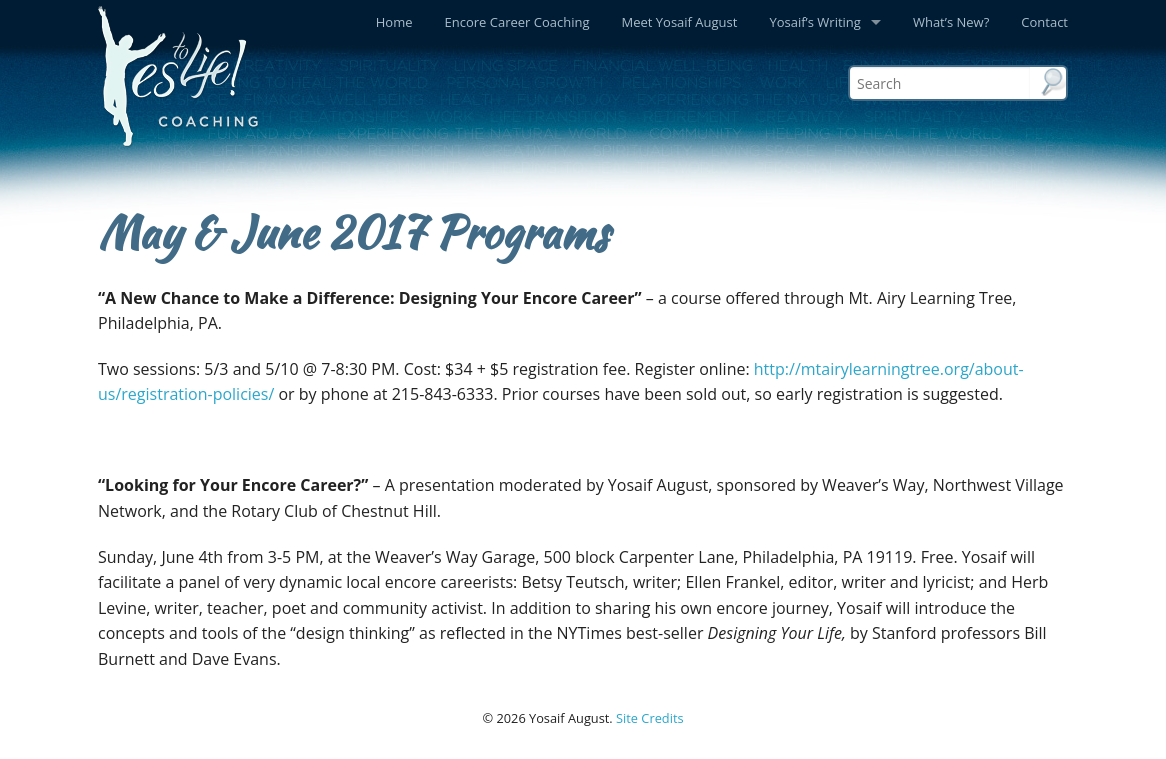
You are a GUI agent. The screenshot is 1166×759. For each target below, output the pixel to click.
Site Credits (650, 718)
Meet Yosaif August (680, 22)
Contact (1044, 22)
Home (394, 22)
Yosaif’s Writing (814, 22)
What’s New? (951, 22)
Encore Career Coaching (517, 22)
